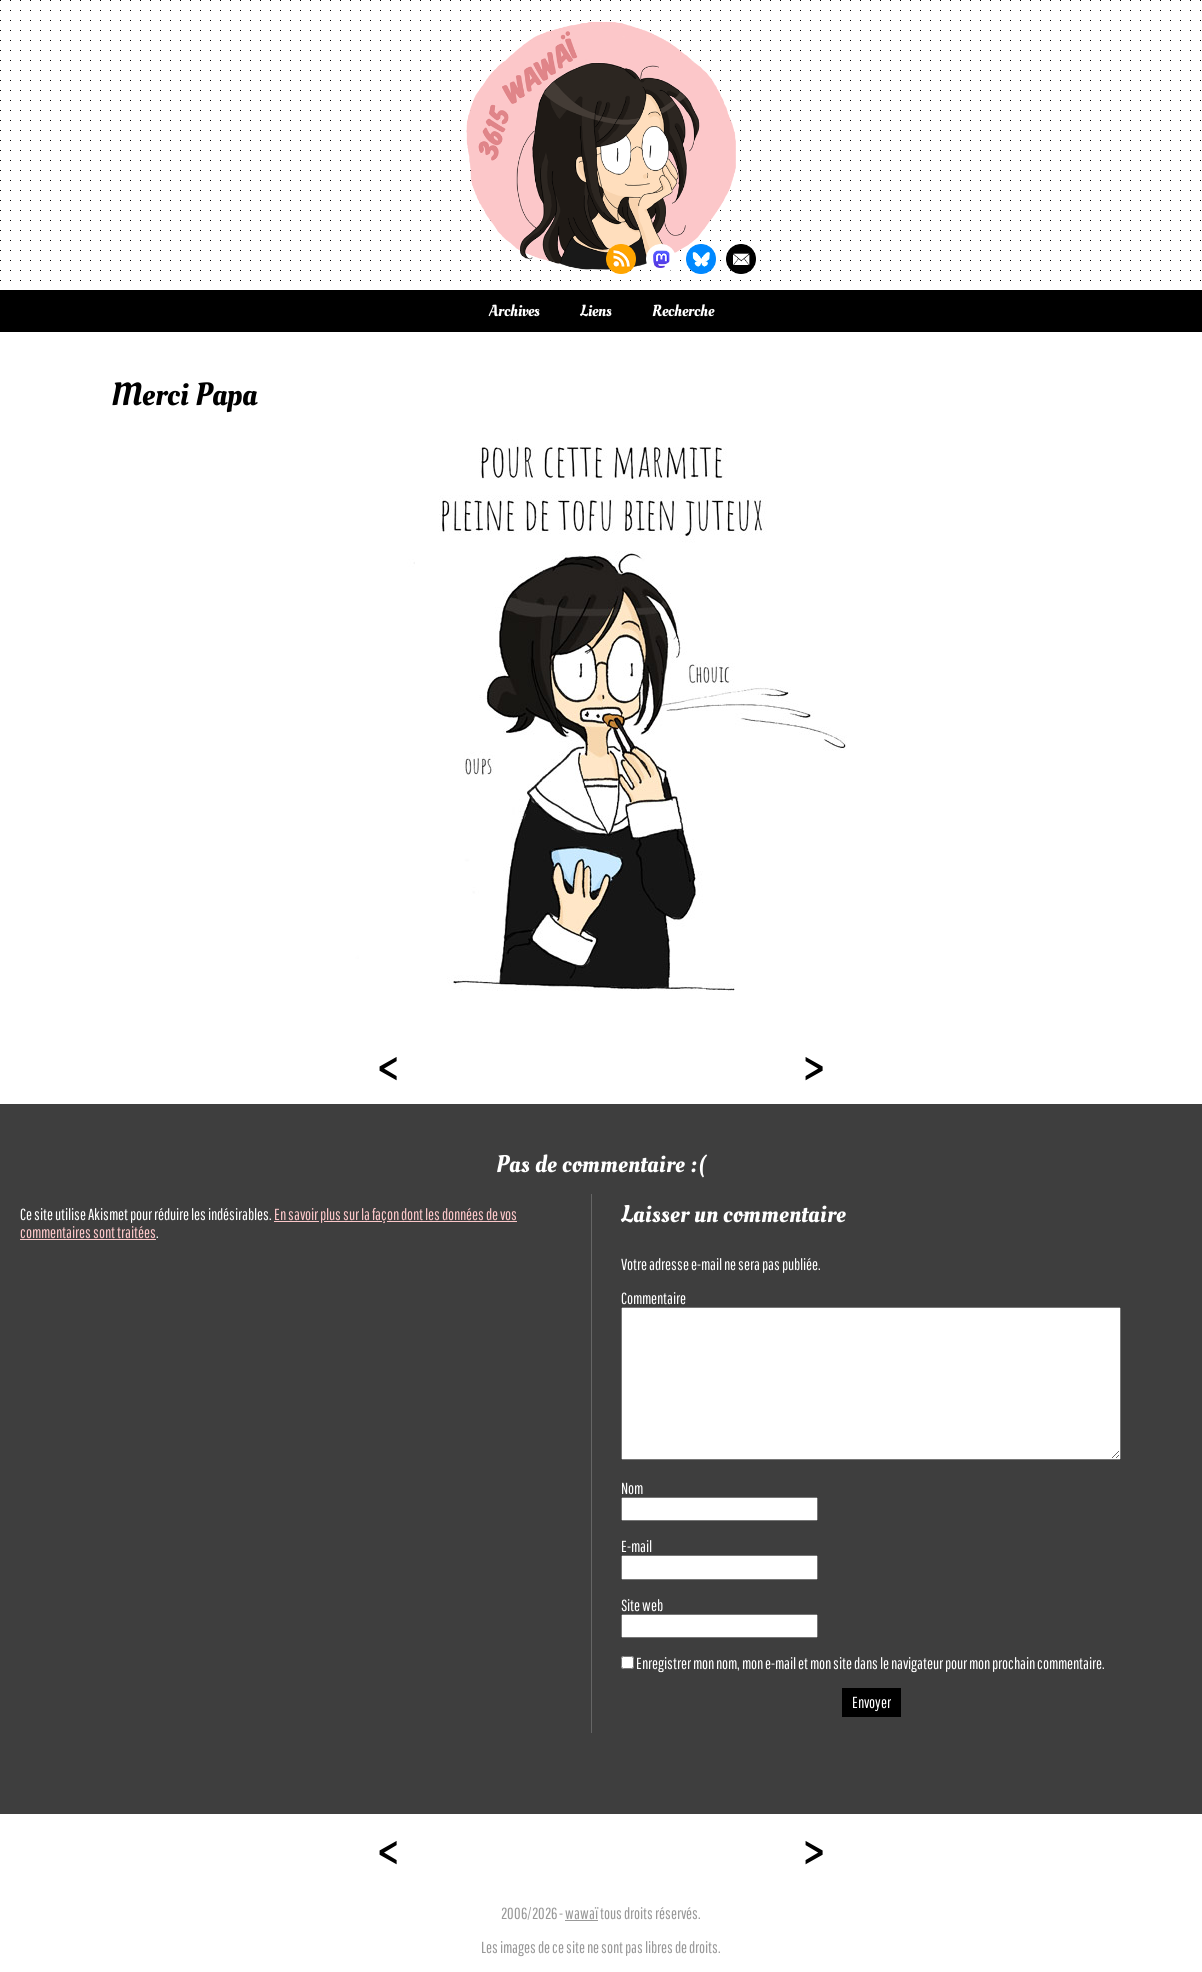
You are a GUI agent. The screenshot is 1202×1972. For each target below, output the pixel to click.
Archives (514, 311)
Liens (596, 311)
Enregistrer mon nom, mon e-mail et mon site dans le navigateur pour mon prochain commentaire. (870, 1663)
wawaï (581, 1913)
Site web (642, 1605)
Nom (632, 1488)
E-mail (636, 1546)
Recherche (683, 311)
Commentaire (653, 1298)
